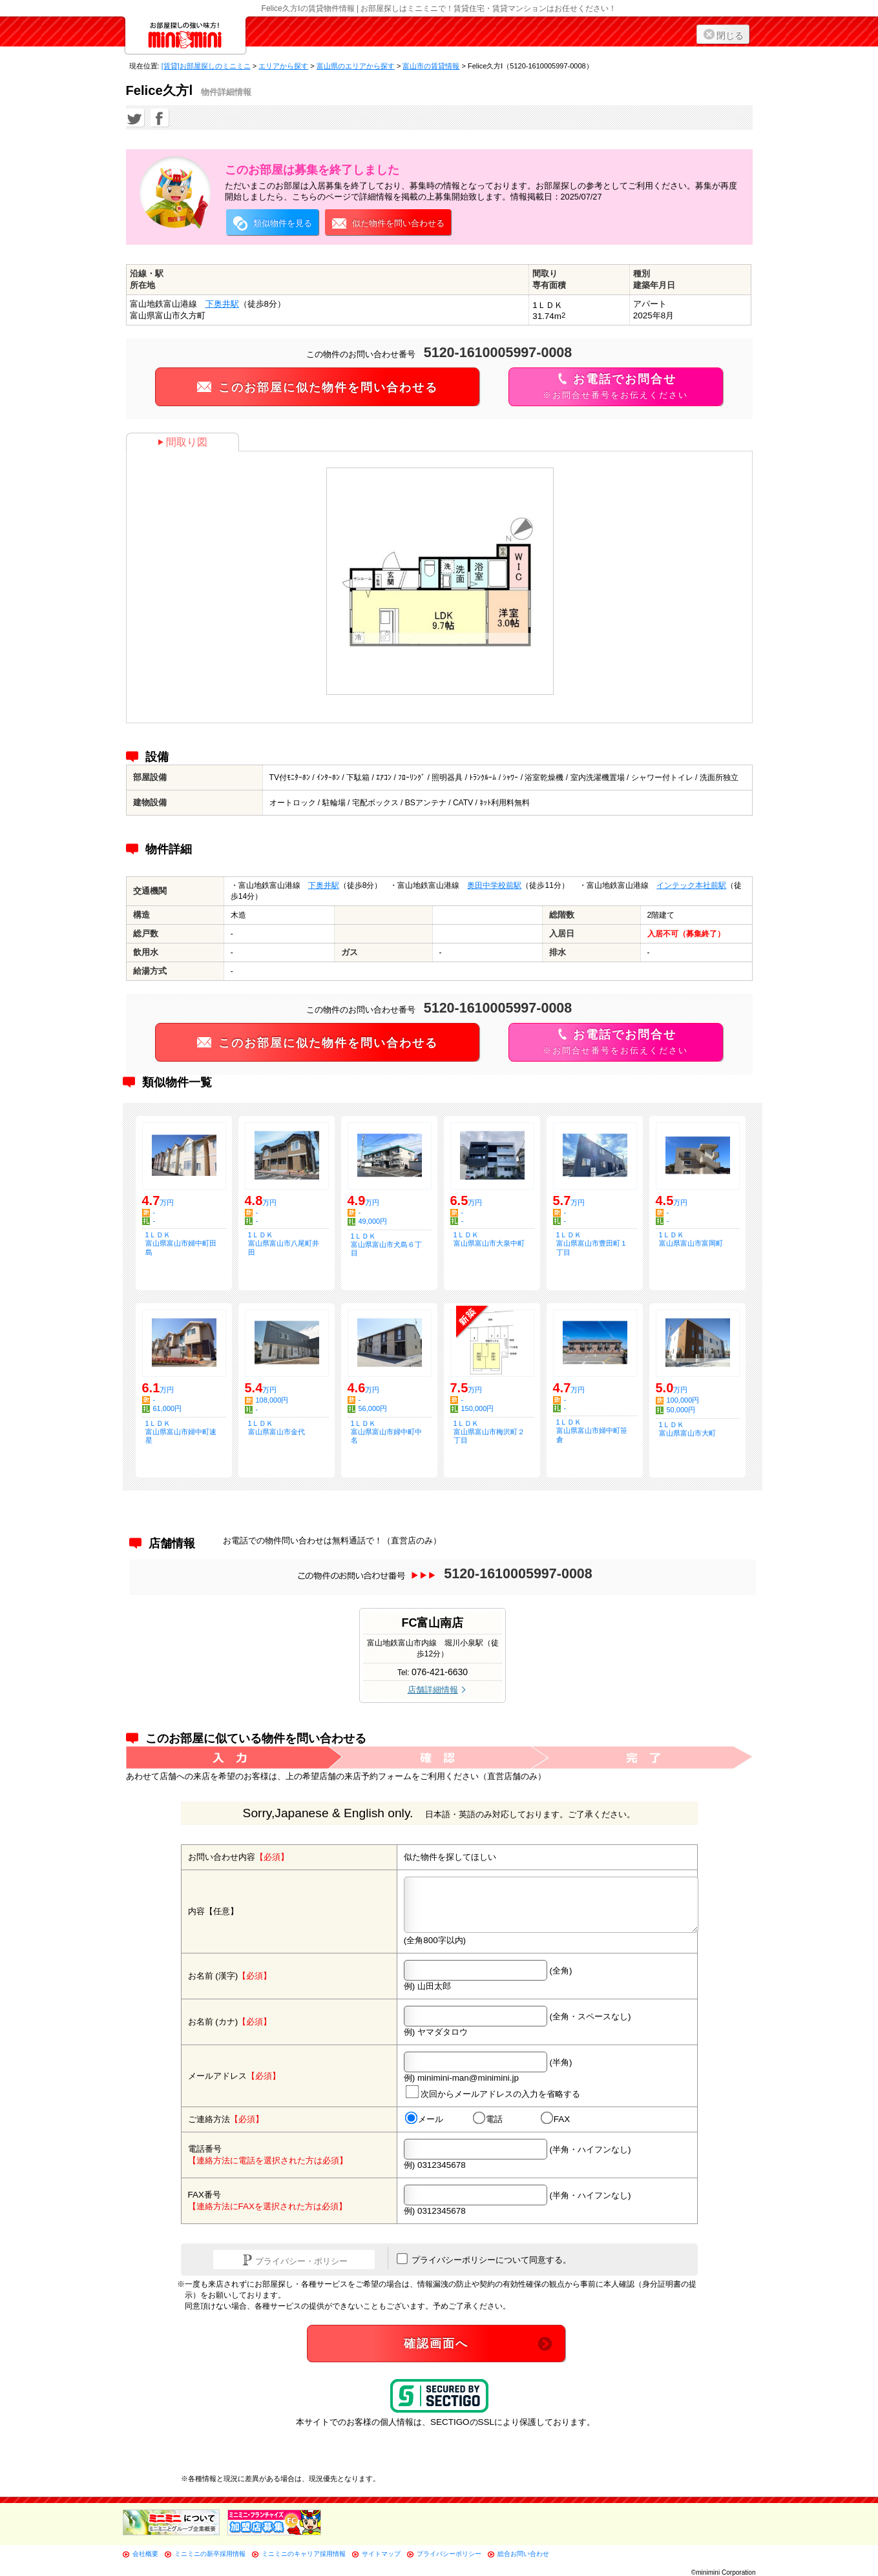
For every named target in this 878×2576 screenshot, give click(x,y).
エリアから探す (283, 66)
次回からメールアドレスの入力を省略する (492, 2092)
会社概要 (145, 2553)
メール (423, 2119)
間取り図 (182, 442)
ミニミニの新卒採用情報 (210, 2553)
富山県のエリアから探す (356, 66)
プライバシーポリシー (449, 2553)
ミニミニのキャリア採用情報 (304, 2553)
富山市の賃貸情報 (430, 66)
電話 (487, 2119)
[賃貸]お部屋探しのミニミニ (206, 66)
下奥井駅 (222, 304)
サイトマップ (381, 2553)
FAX (555, 2119)
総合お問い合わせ (523, 2553)
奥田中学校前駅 (494, 885)
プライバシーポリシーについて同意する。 (484, 2259)
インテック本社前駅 (691, 885)
